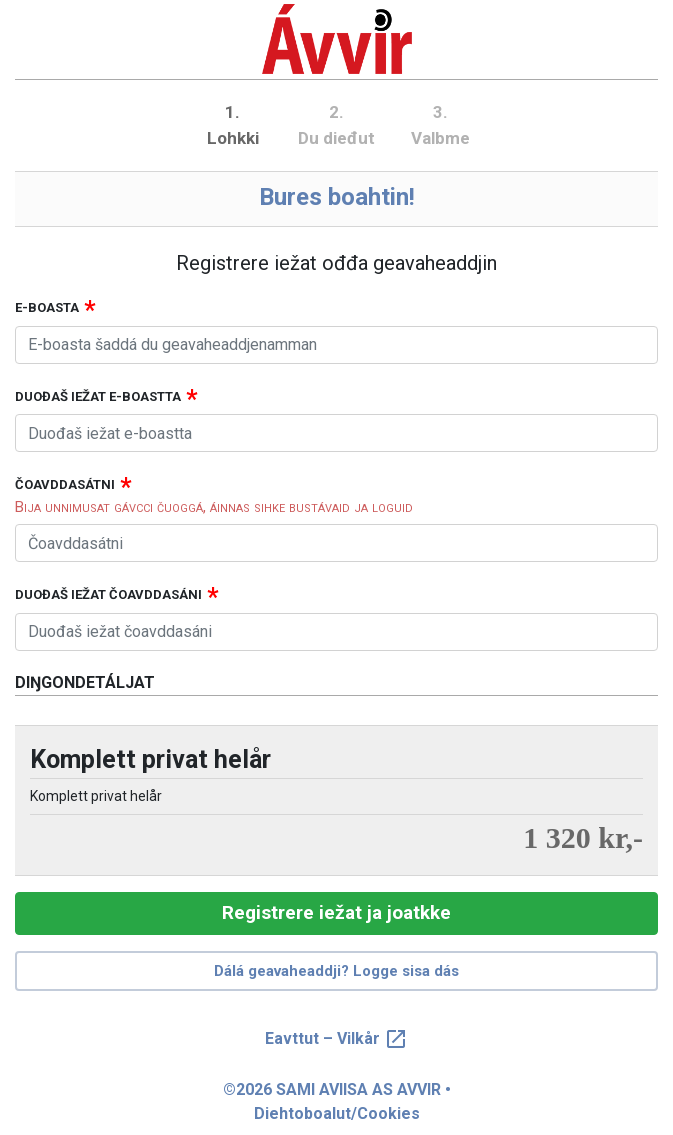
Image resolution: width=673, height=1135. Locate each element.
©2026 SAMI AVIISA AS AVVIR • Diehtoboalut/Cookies (337, 1101)
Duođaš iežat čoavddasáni (108, 594)
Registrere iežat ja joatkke (336, 912)
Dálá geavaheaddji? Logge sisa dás (336, 971)
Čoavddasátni (65, 484)
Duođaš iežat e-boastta (98, 396)
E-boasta (47, 307)
